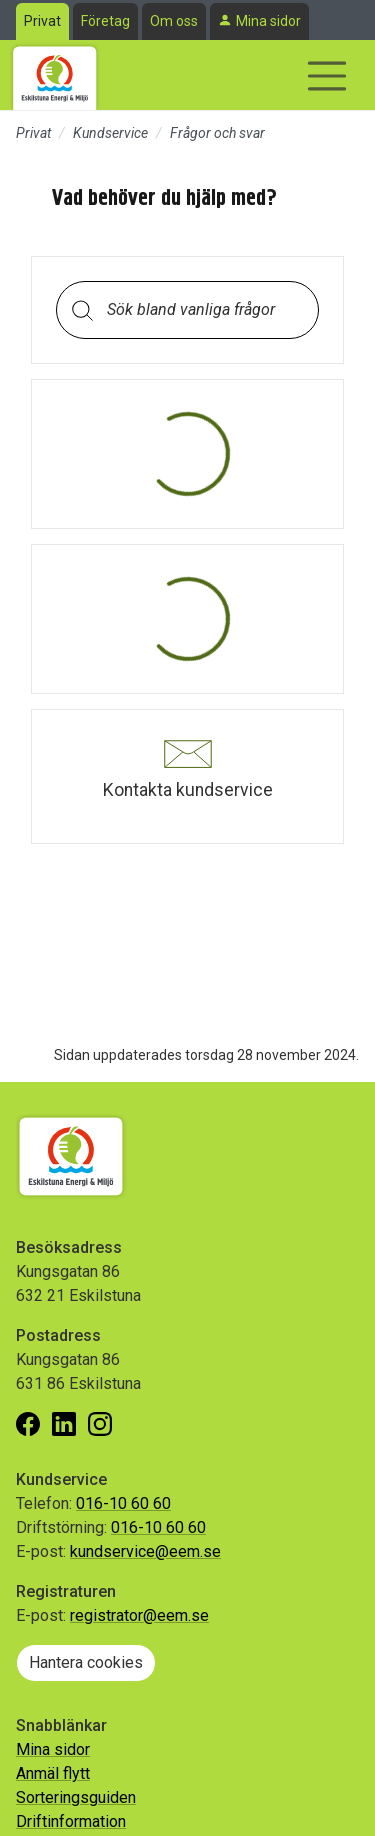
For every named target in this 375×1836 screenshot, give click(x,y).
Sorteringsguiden (76, 1797)
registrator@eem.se (139, 1615)
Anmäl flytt (53, 1773)
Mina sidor (268, 21)
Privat (42, 21)
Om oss (174, 21)
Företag (105, 21)
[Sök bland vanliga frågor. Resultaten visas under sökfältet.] (203, 310)
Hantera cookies (86, 1662)
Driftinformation (71, 1821)
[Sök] (82, 309)
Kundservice (110, 133)
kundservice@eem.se (145, 1551)
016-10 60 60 (123, 1503)
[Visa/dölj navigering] (327, 76)
